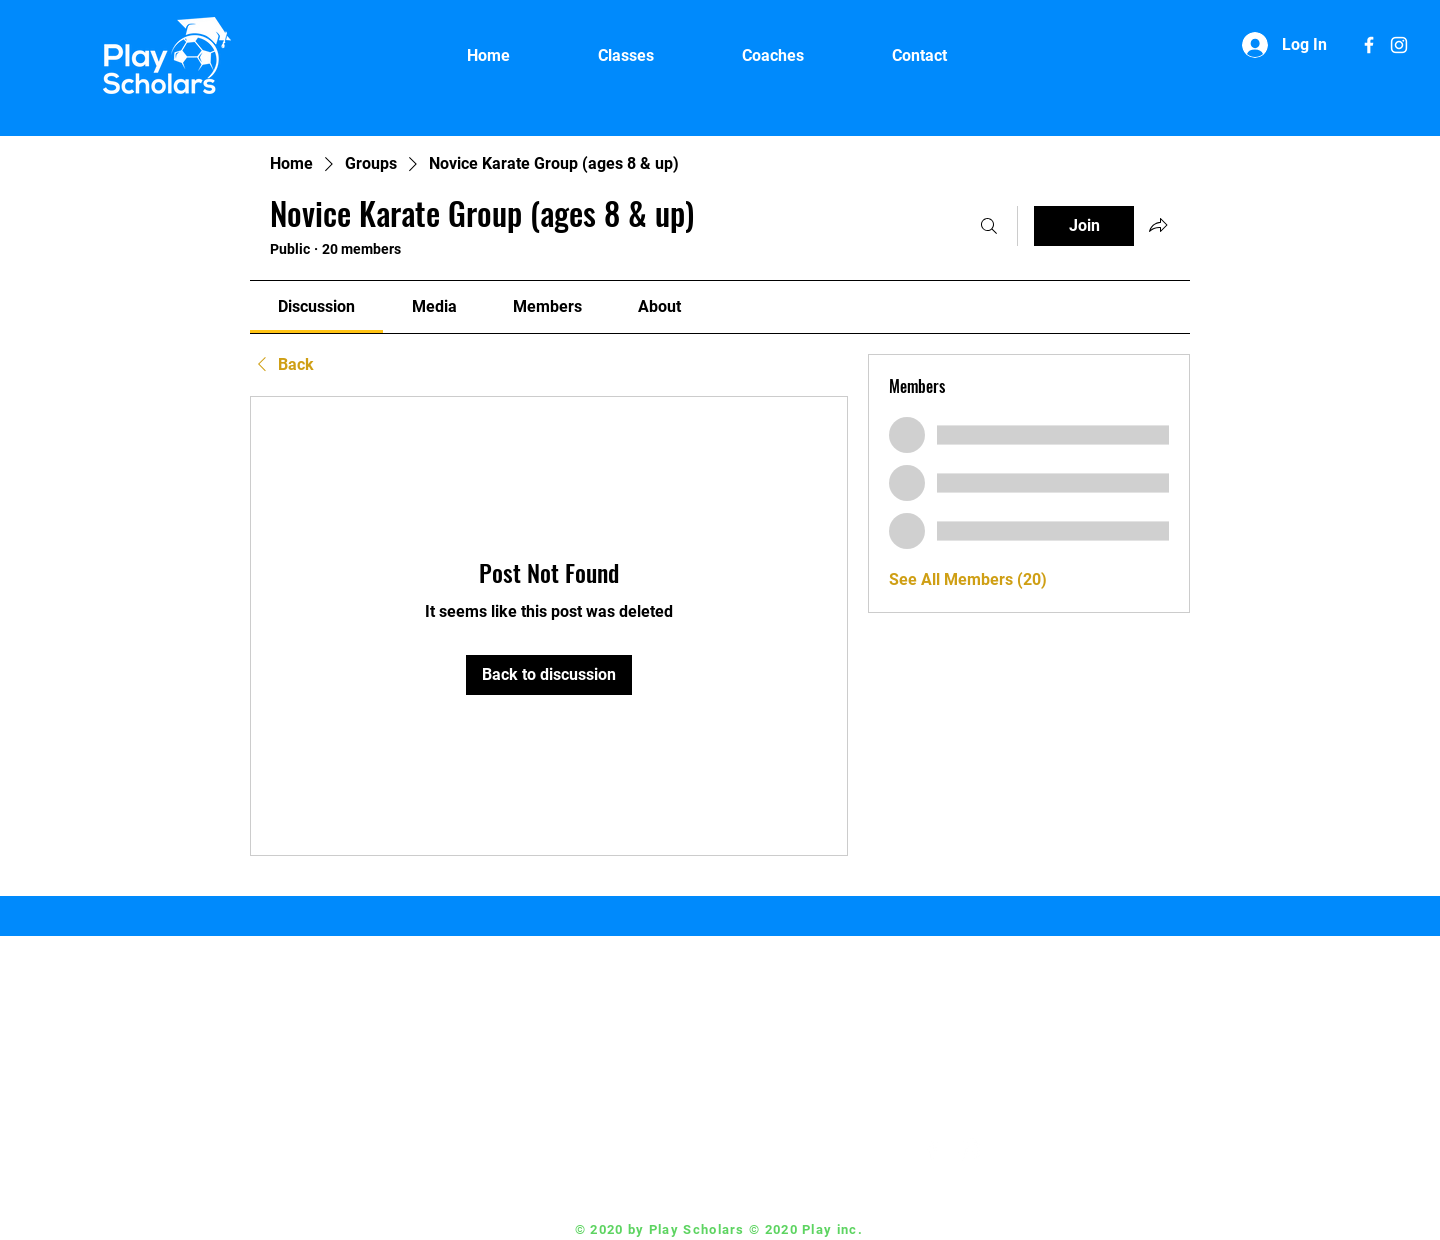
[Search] (989, 226)
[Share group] (1158, 225)
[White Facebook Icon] (1369, 45)
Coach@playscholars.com (788, 1150)
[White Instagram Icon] (1399, 45)
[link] (316, 306)
